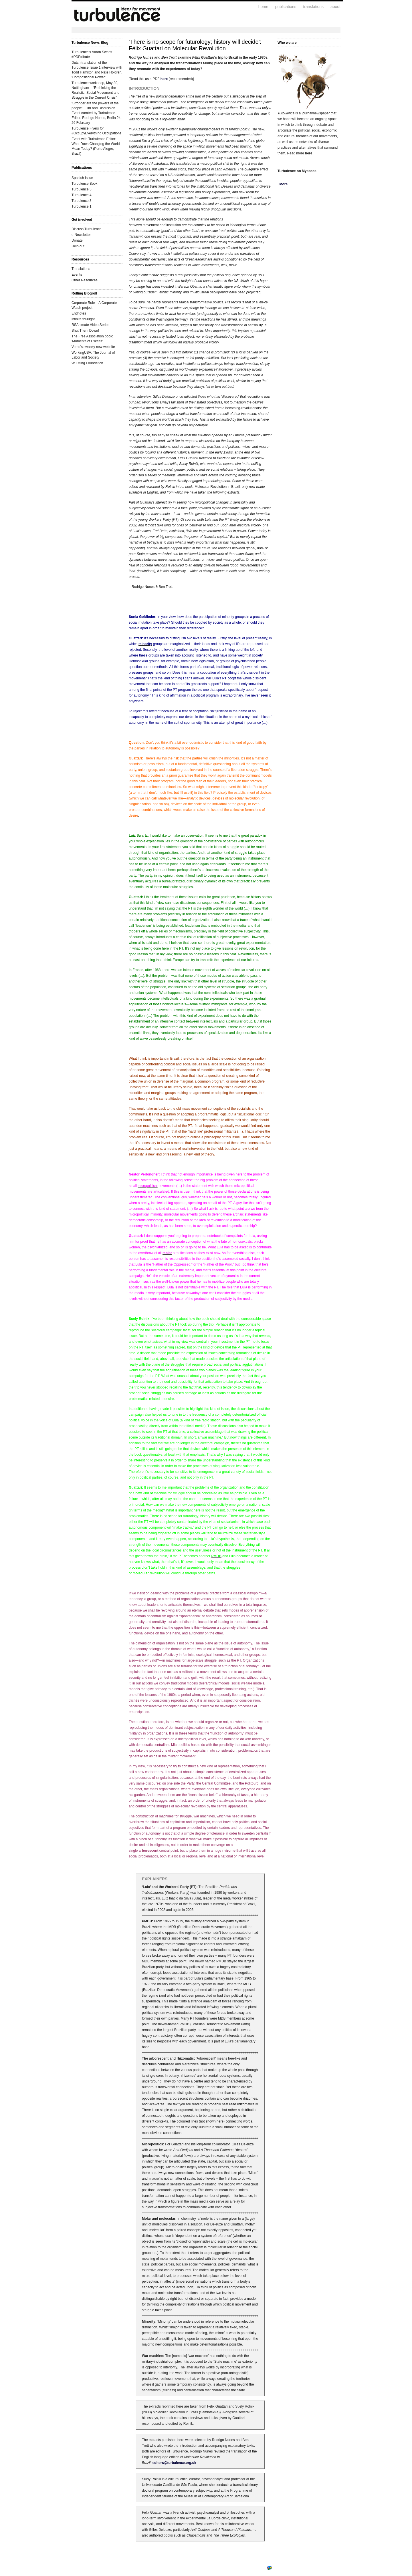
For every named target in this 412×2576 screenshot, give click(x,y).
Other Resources (85, 280)
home (263, 6)
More (283, 184)
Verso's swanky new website (93, 347)
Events (77, 274)
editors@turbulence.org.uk (174, 2463)
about (335, 6)
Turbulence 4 (82, 195)
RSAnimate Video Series (90, 325)
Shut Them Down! (85, 331)
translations (313, 6)
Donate (77, 240)
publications (285, 6)
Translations (81, 269)
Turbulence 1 (82, 206)
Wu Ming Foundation (87, 363)
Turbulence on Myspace (297, 171)
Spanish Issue (82, 178)
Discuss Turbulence (87, 229)
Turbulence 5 (82, 189)
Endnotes (79, 313)
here (164, 79)
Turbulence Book (84, 184)
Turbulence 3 (82, 201)
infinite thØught (83, 319)
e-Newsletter (81, 235)
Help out (78, 246)
